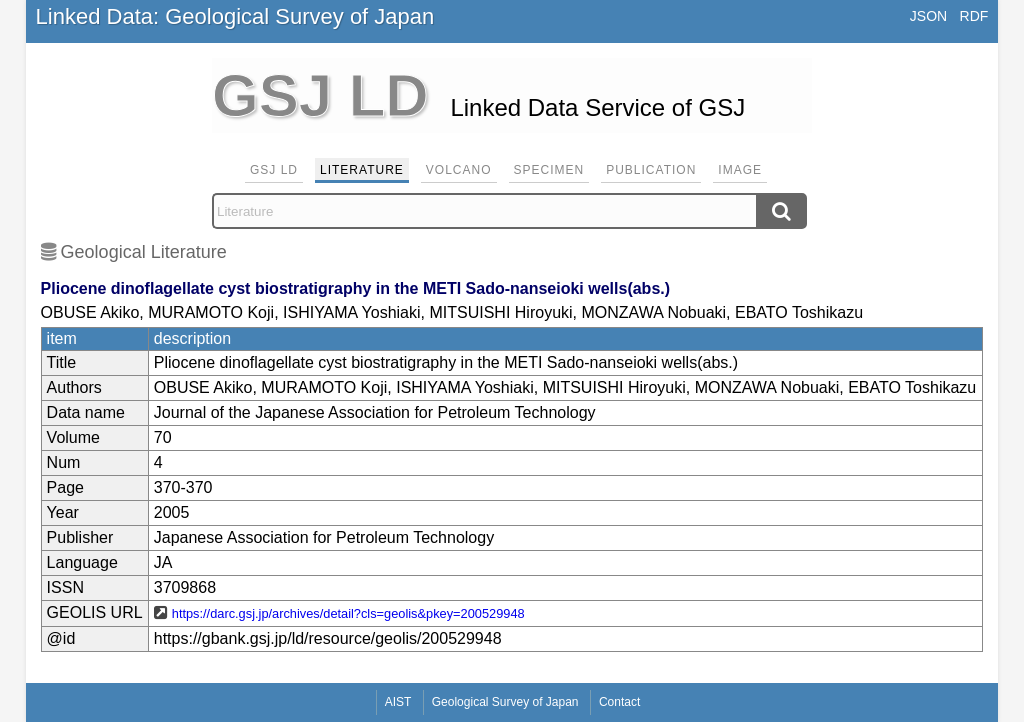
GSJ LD (274, 170)
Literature (362, 170)
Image (740, 170)
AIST (398, 702)
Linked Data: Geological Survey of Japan (235, 16)
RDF (974, 16)
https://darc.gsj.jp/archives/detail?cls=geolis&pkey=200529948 (348, 613)
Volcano (459, 170)
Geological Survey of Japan (505, 702)
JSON (928, 16)
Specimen (549, 170)
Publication (651, 170)
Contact (619, 702)
